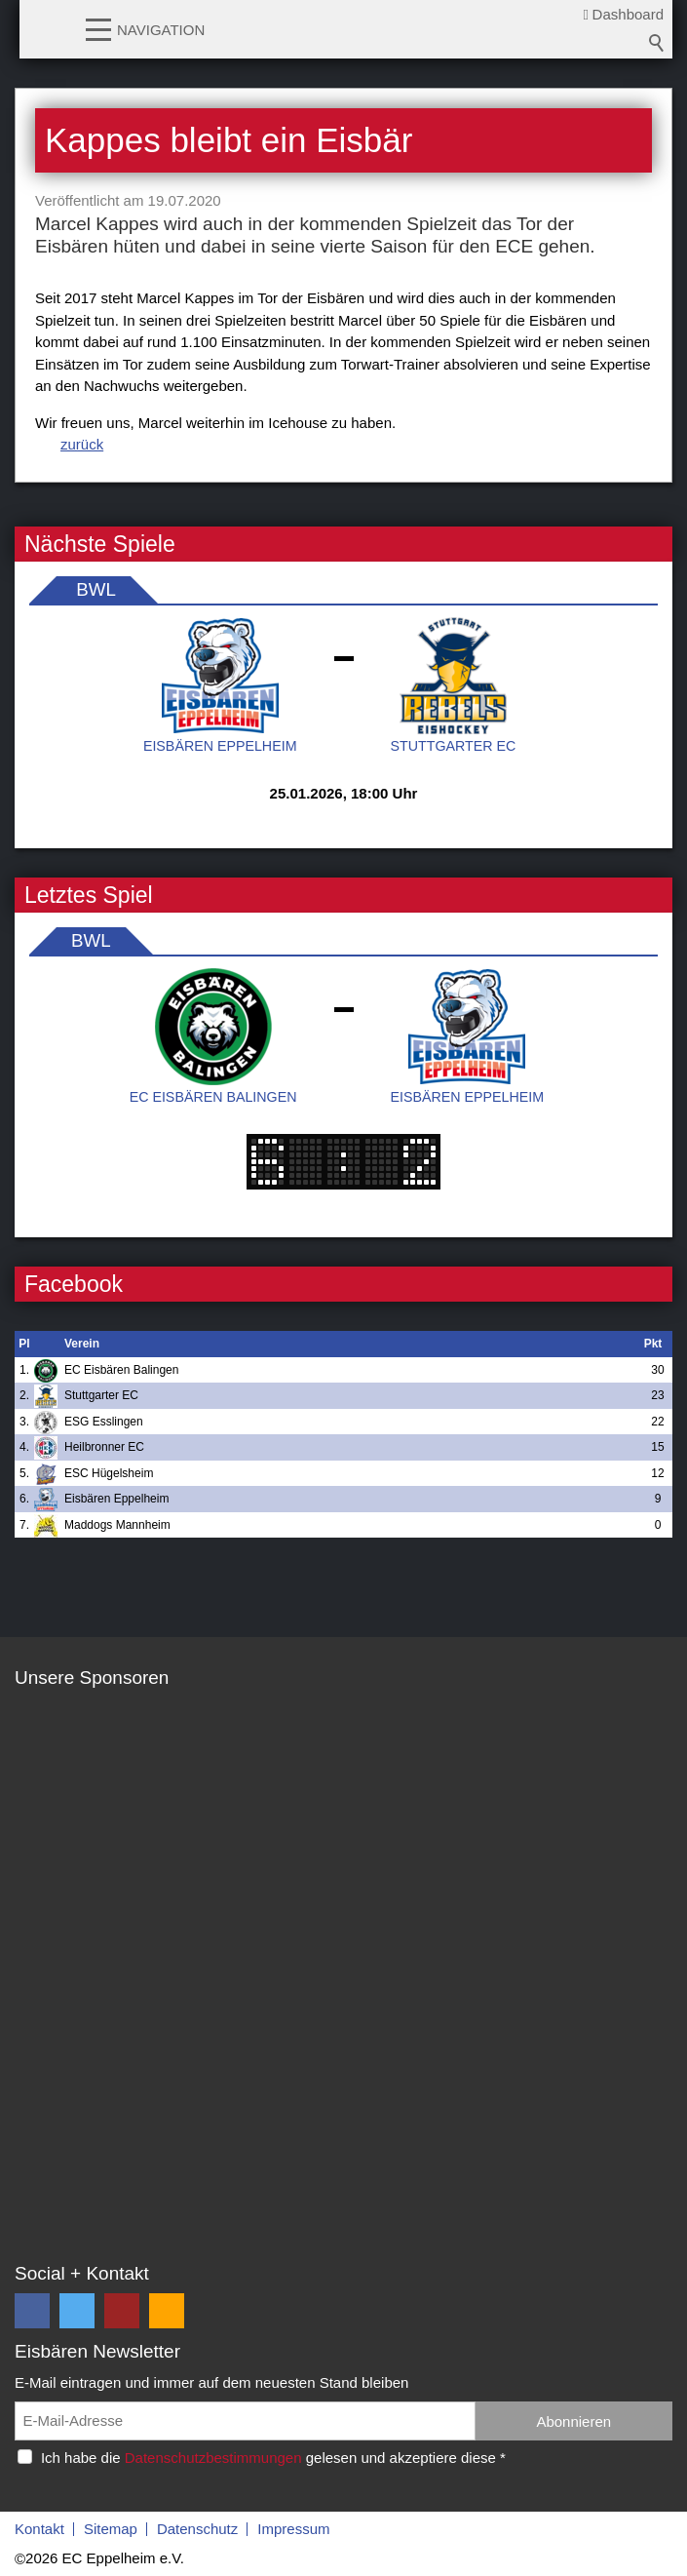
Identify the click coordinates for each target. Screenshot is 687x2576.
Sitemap (110, 2528)
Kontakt (39, 2528)
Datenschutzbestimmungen (213, 2457)
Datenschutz (197, 2528)
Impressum (293, 2528)
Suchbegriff (656, 43)
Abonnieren (573, 2421)
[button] (98, 28)
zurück (81, 444)
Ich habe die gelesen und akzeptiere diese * (273, 2457)
